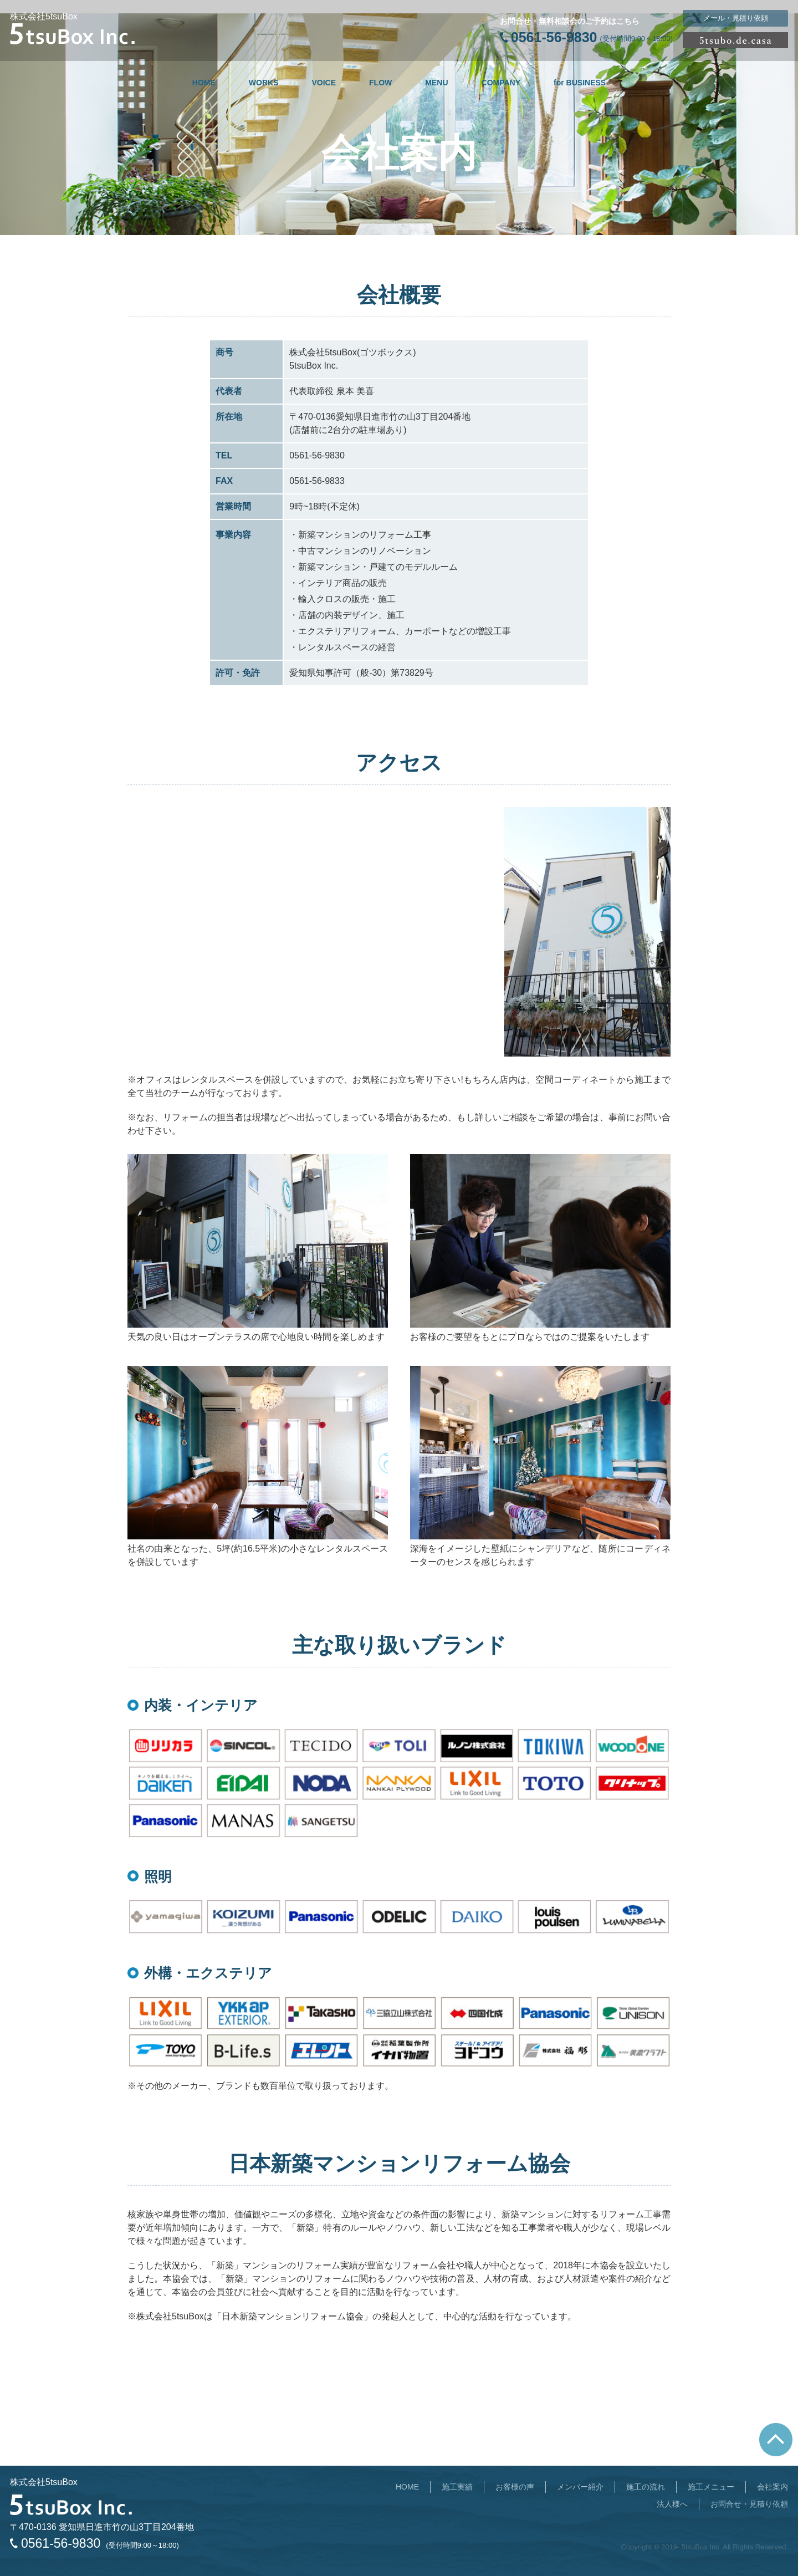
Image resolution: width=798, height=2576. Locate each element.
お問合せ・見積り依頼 (749, 2504)
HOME (204, 82)
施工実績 (457, 2486)
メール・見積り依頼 (735, 18)
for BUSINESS (580, 82)
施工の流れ (645, 2486)
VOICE (323, 82)
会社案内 (772, 2486)
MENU (436, 82)
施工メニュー (711, 2486)
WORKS (264, 82)
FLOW (380, 82)
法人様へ (672, 2504)
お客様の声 (514, 2486)
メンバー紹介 (580, 2486)
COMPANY (501, 82)
